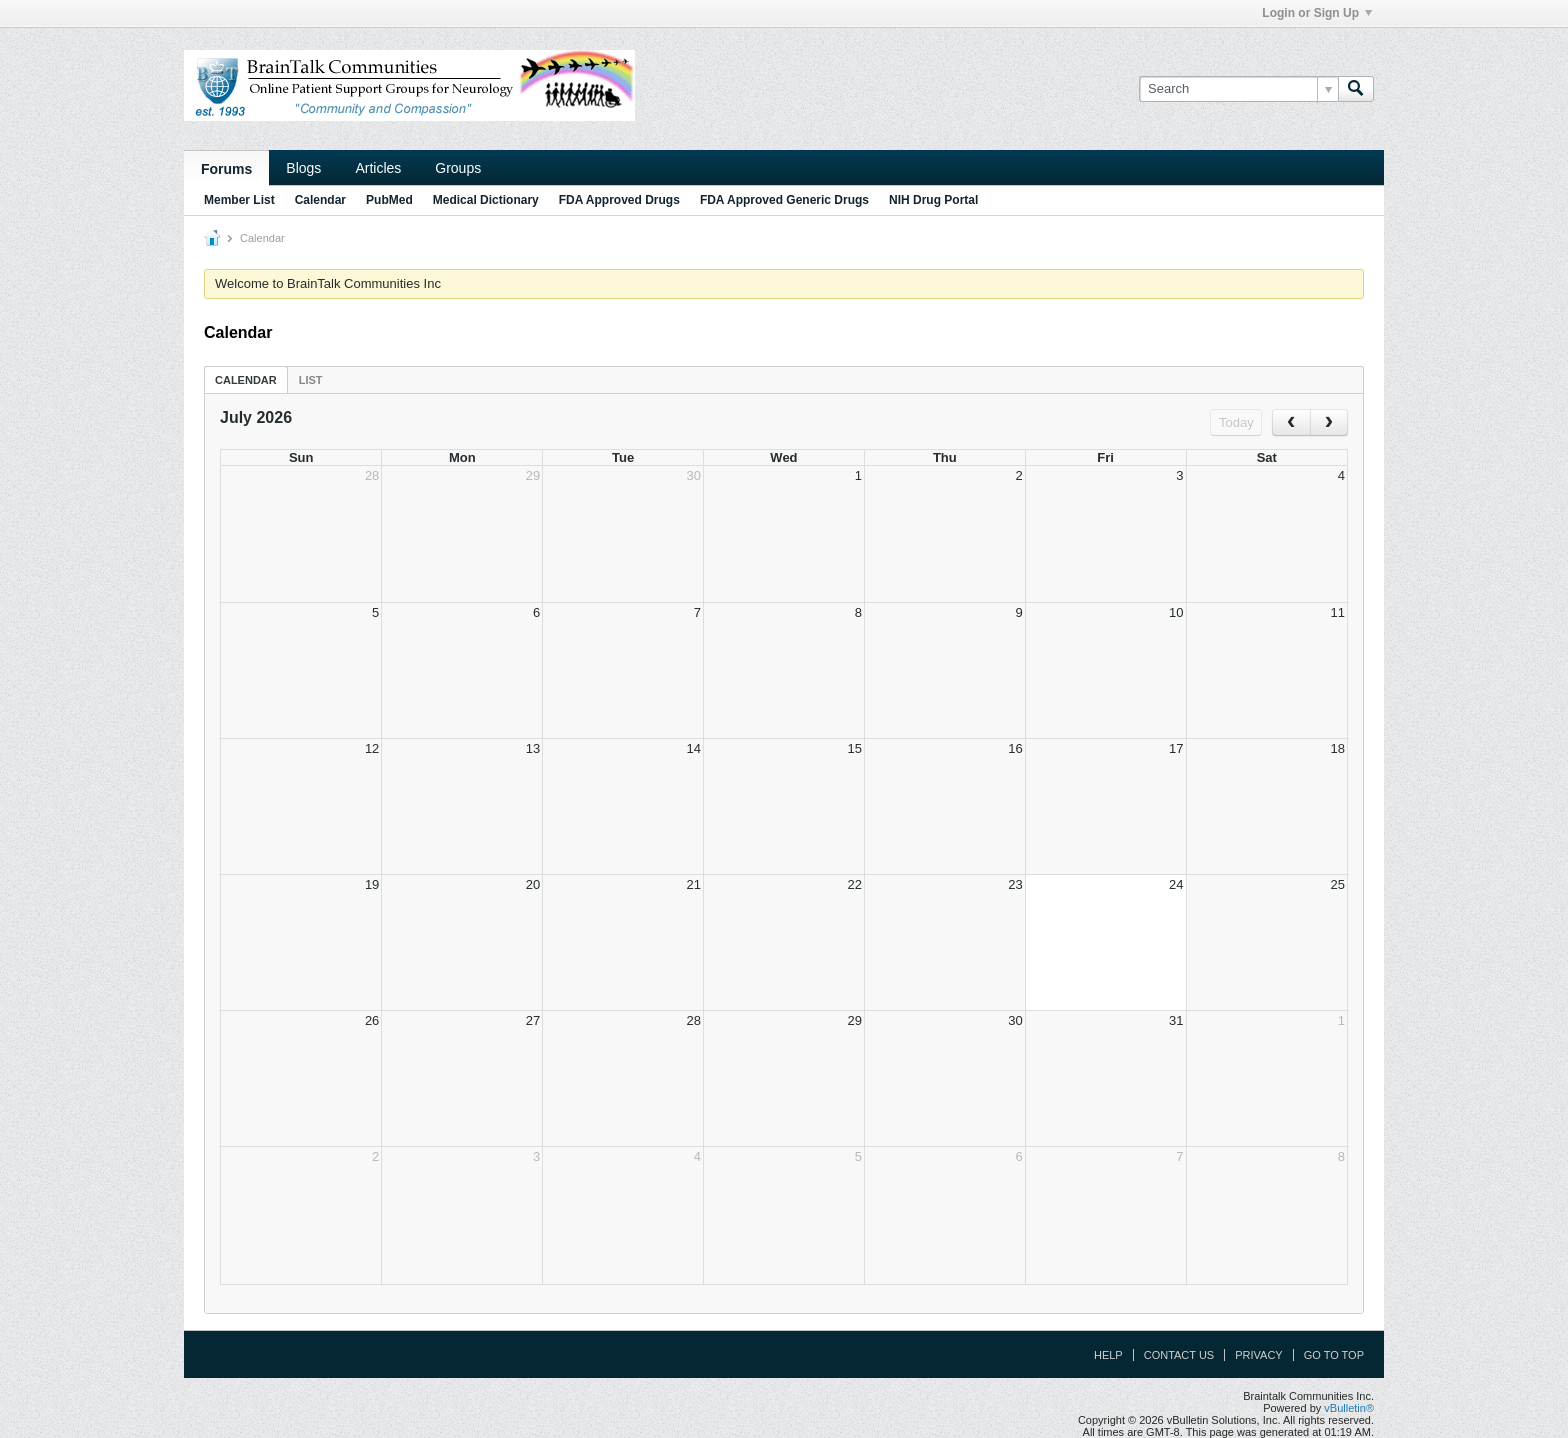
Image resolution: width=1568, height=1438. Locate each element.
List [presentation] (311, 380)
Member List (239, 200)
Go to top (1334, 1355)
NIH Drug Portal (933, 200)
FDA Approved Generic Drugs (784, 200)
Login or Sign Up (1317, 13)
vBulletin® (1349, 1408)
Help (1108, 1355)
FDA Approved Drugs (619, 200)
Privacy (1258, 1355)
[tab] (246, 379)
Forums (226, 169)
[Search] (1238, 89)
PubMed (389, 200)
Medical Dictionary (486, 200)
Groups (458, 168)
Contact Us (1179, 1355)
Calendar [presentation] (246, 380)
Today (1236, 422)
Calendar (320, 200)
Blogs (303, 168)
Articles (378, 168)
